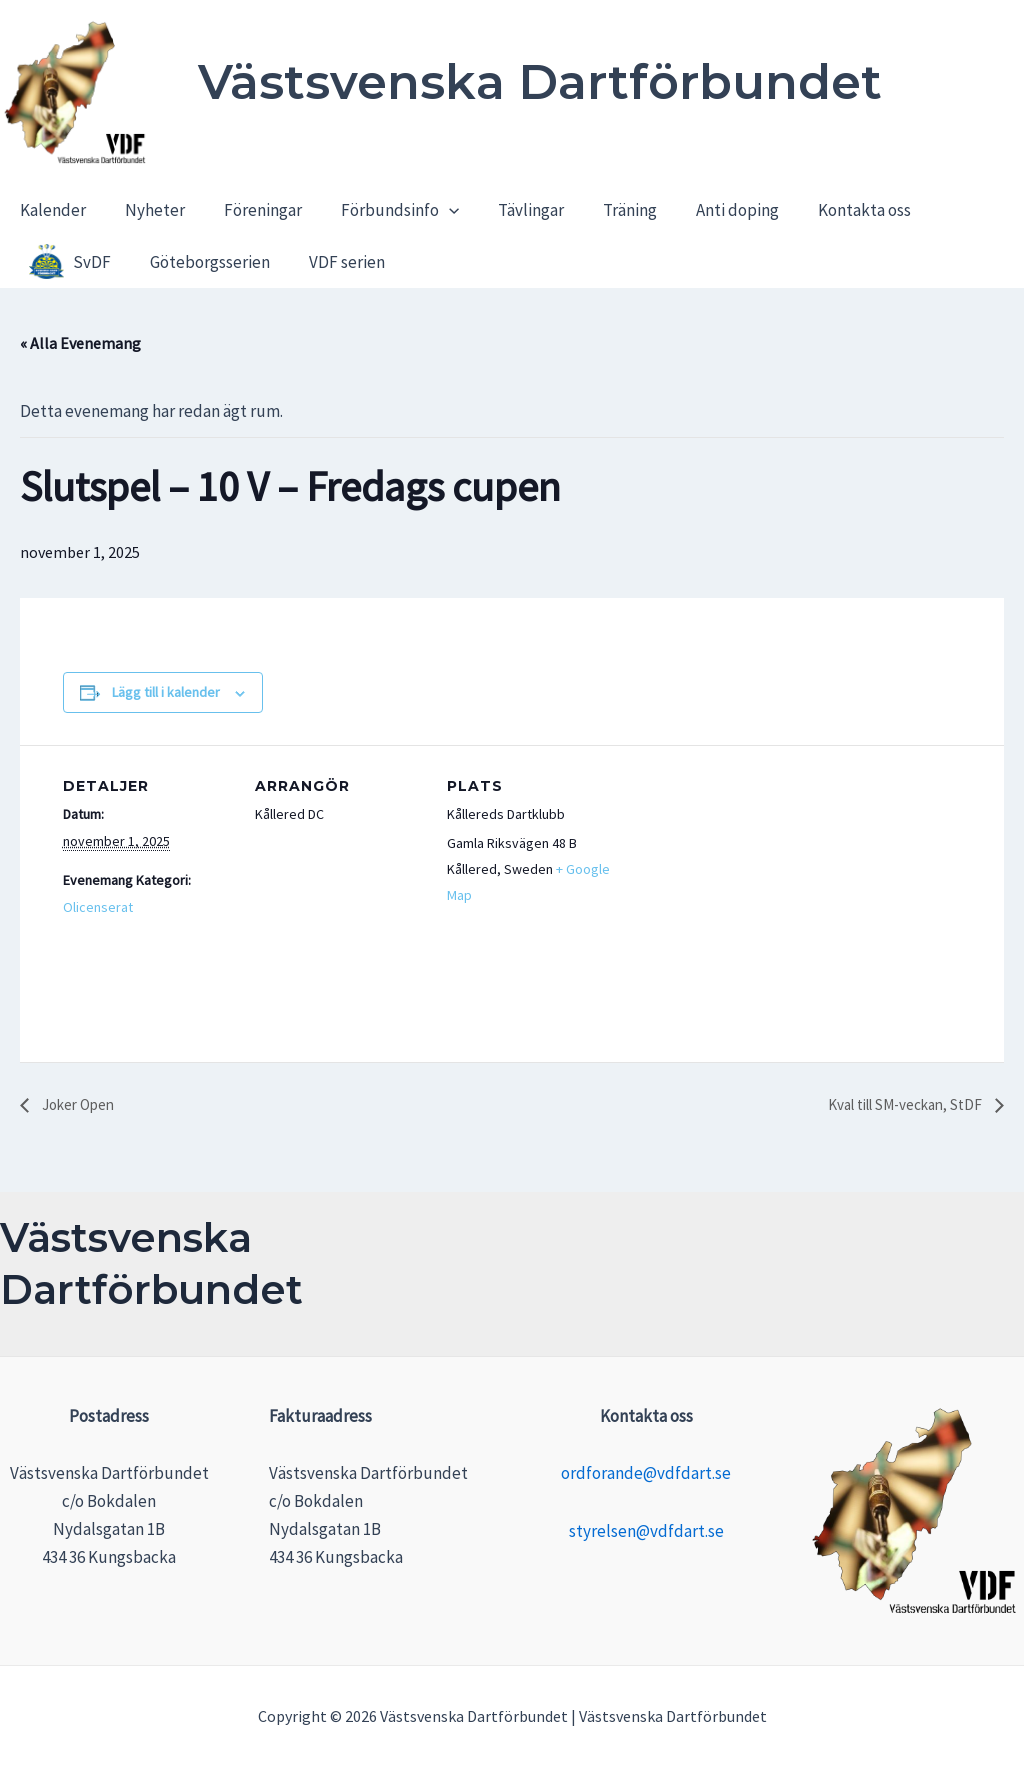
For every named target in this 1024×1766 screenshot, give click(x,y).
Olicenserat (98, 907)
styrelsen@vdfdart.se (646, 1531)
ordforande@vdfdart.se (646, 1473)
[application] (431, 212)
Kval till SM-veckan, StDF (898, 1106)
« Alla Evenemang (80, 343)
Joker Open (80, 1106)
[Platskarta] (744, 882)
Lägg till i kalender (166, 692)
